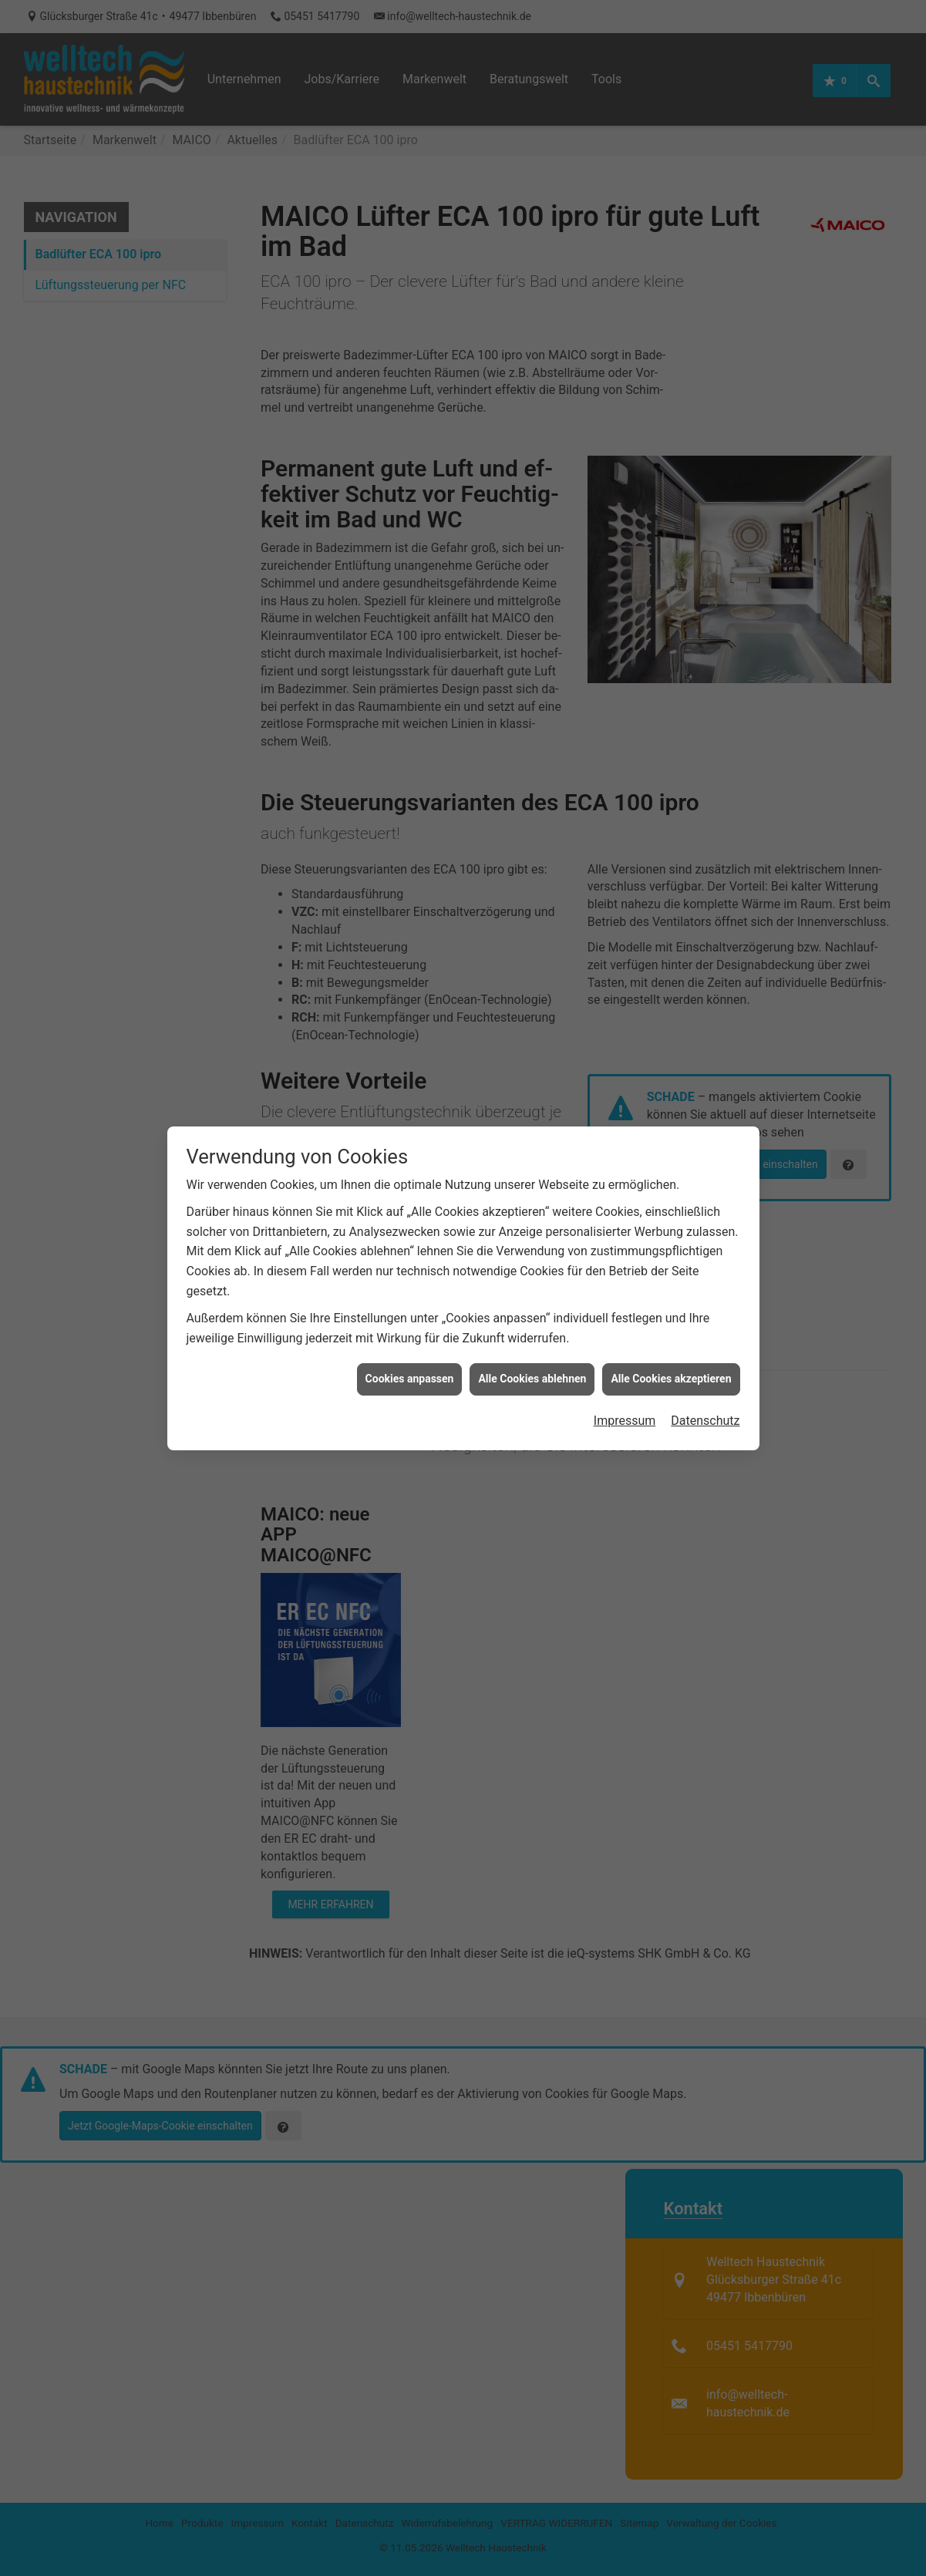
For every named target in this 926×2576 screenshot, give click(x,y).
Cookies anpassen (409, 1323)
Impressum (625, 1364)
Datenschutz (705, 1364)
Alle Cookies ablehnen (532, 1323)
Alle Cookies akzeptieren (671, 1323)
